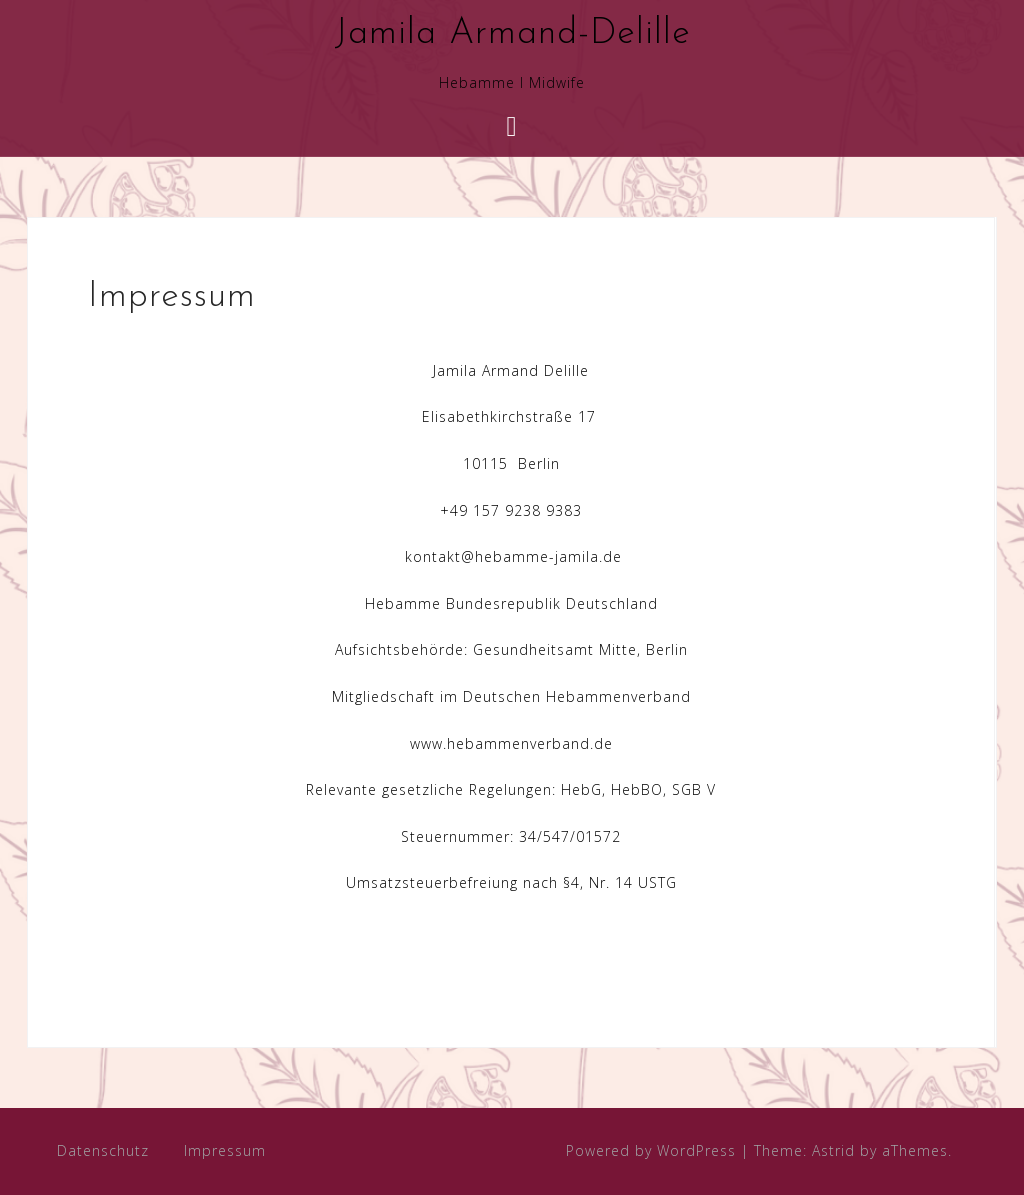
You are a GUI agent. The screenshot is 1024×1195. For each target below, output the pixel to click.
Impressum (225, 1150)
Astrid (833, 1150)
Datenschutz (103, 1150)
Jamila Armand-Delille (512, 34)
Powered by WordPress (651, 1150)
